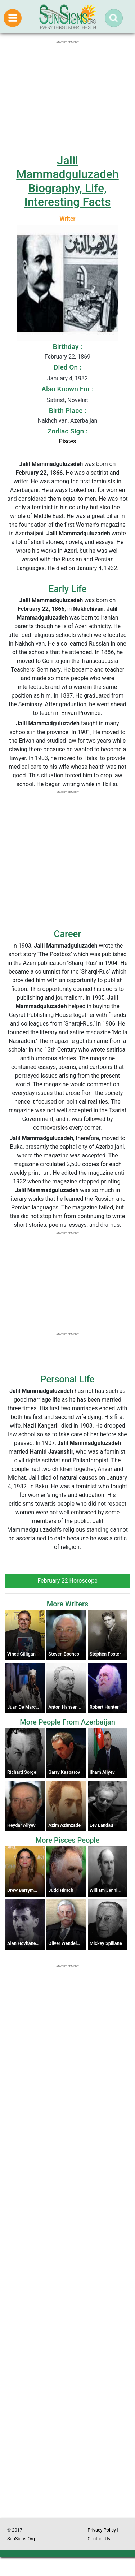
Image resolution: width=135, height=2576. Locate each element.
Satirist (56, 400)
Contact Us (98, 2538)
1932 (81, 378)
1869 (83, 356)
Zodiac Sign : (67, 431)
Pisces (67, 441)
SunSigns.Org (21, 2538)
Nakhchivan (53, 420)
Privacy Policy (101, 2530)
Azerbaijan (83, 420)
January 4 (59, 378)
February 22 (60, 356)
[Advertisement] (67, 2297)
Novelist (77, 400)
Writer (68, 218)
